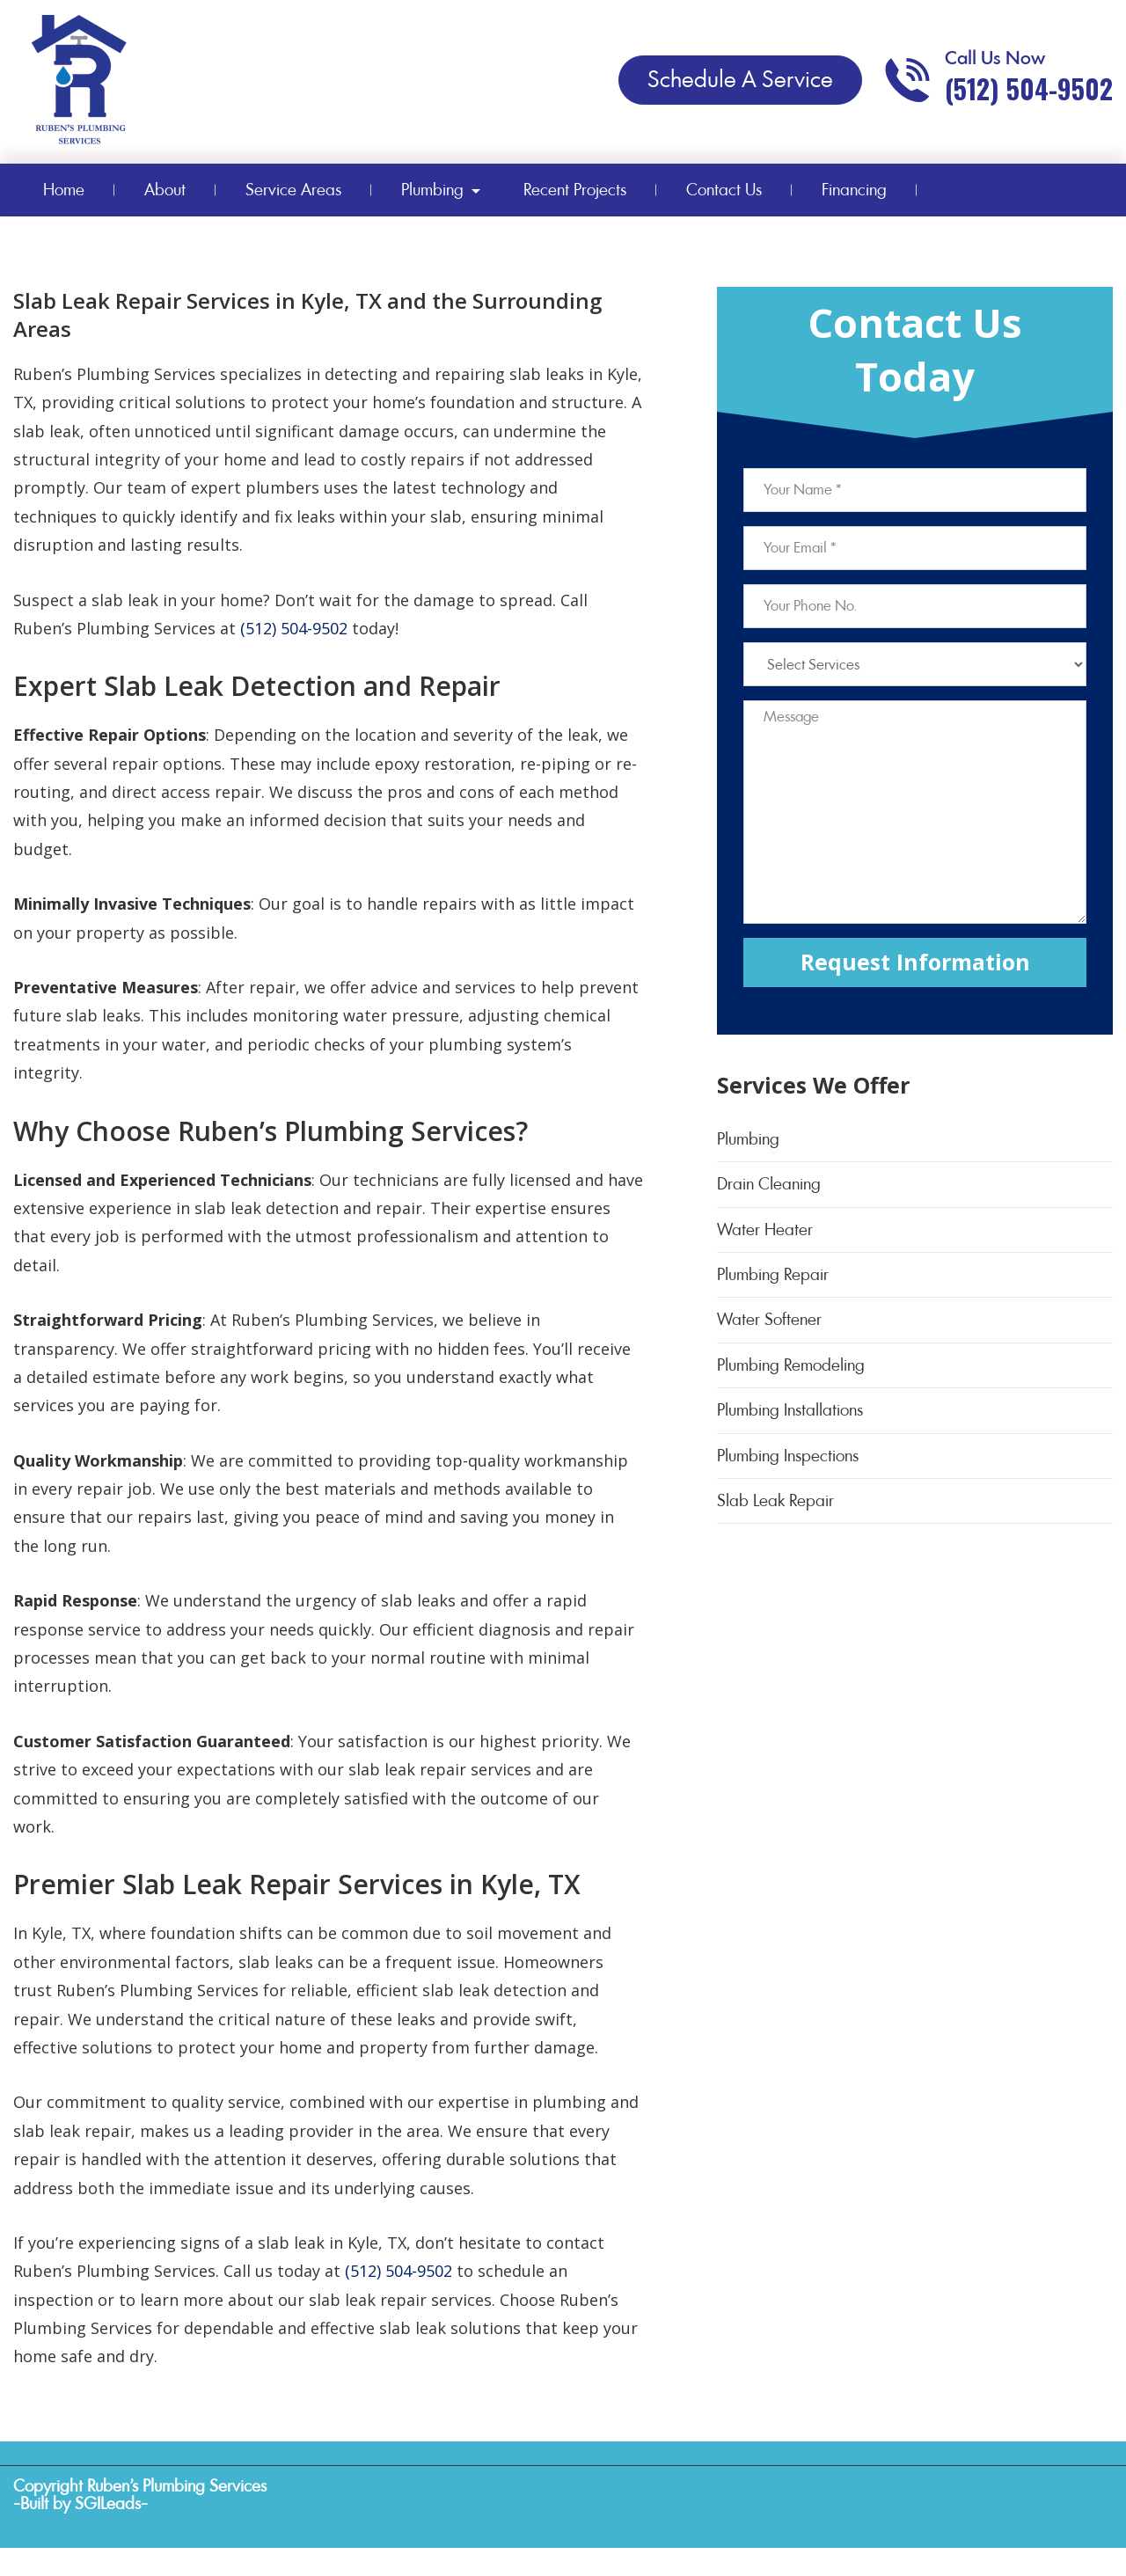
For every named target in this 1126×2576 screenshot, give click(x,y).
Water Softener (769, 1319)
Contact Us (724, 189)
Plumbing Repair (773, 1274)
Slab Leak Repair (775, 1500)
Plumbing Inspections (788, 1455)
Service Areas (293, 189)
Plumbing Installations (790, 1410)
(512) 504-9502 (293, 628)
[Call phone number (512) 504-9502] (998, 80)
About (165, 189)
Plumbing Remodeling (791, 1365)
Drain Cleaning (769, 1184)
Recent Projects (574, 189)
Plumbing (432, 189)
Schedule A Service (740, 79)
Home (63, 189)
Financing (854, 189)
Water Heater (765, 1229)
